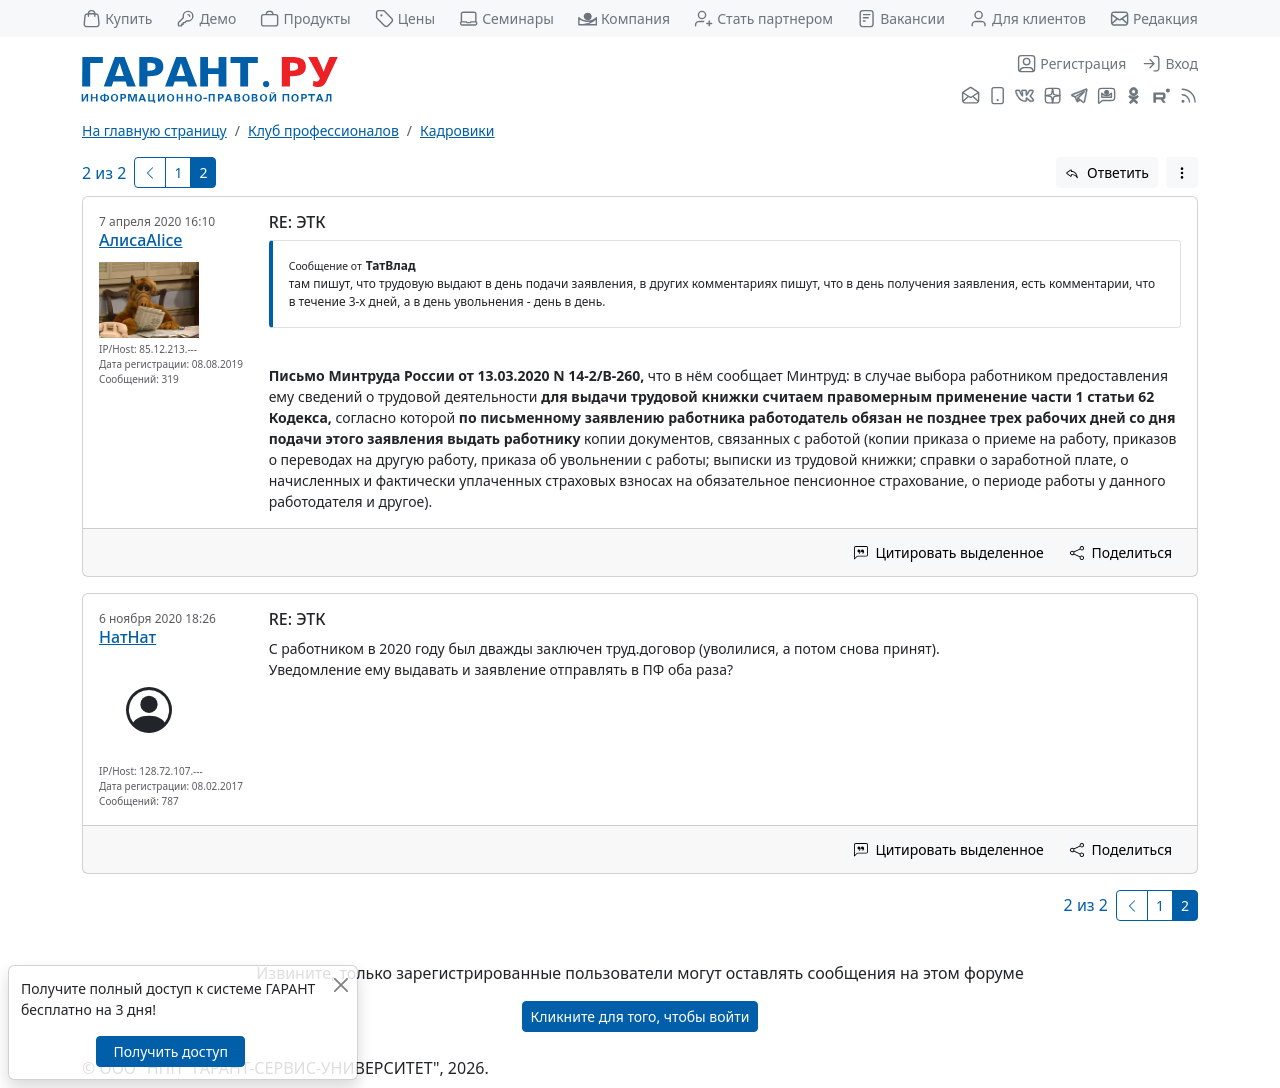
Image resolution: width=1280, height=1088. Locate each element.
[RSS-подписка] (1186, 97)
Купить (117, 18)
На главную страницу (154, 130)
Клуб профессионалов (323, 130)
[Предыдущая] (150, 172)
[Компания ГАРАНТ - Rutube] (1161, 97)
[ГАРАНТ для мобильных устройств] (997, 97)
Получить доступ (170, 1051)
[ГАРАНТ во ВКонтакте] (1024, 97)
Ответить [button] (1107, 172)
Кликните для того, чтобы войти (640, 1016)
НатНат (127, 637)
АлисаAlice (141, 240)
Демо (206, 18)
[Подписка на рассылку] (970, 97)
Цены (405, 18)
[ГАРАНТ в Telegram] (1079, 97)
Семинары (506, 18)
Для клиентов (1027, 18)
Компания (624, 18)
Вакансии (901, 18)
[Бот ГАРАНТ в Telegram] (1106, 97)
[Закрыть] (340, 984)
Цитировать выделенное (949, 552)
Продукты (305, 18)
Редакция (1154, 18)
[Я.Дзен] (1052, 97)
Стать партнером (763, 18)
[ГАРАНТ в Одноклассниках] (1133, 97)
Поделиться (1121, 552)
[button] (1182, 172)
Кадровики (457, 130)
